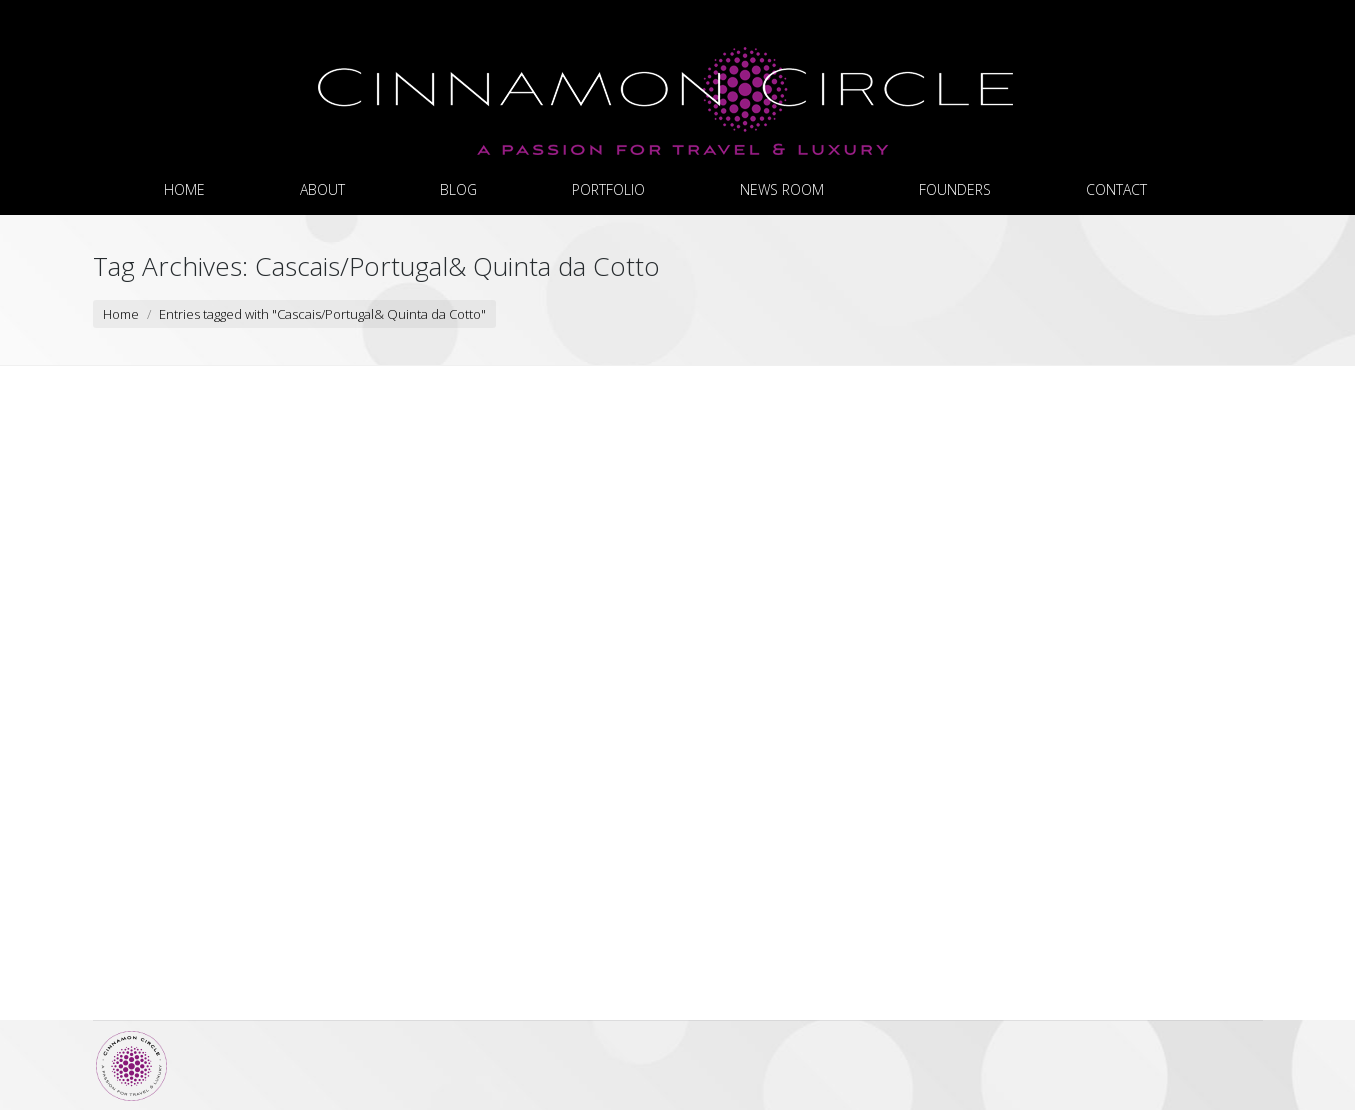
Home (121, 314)
